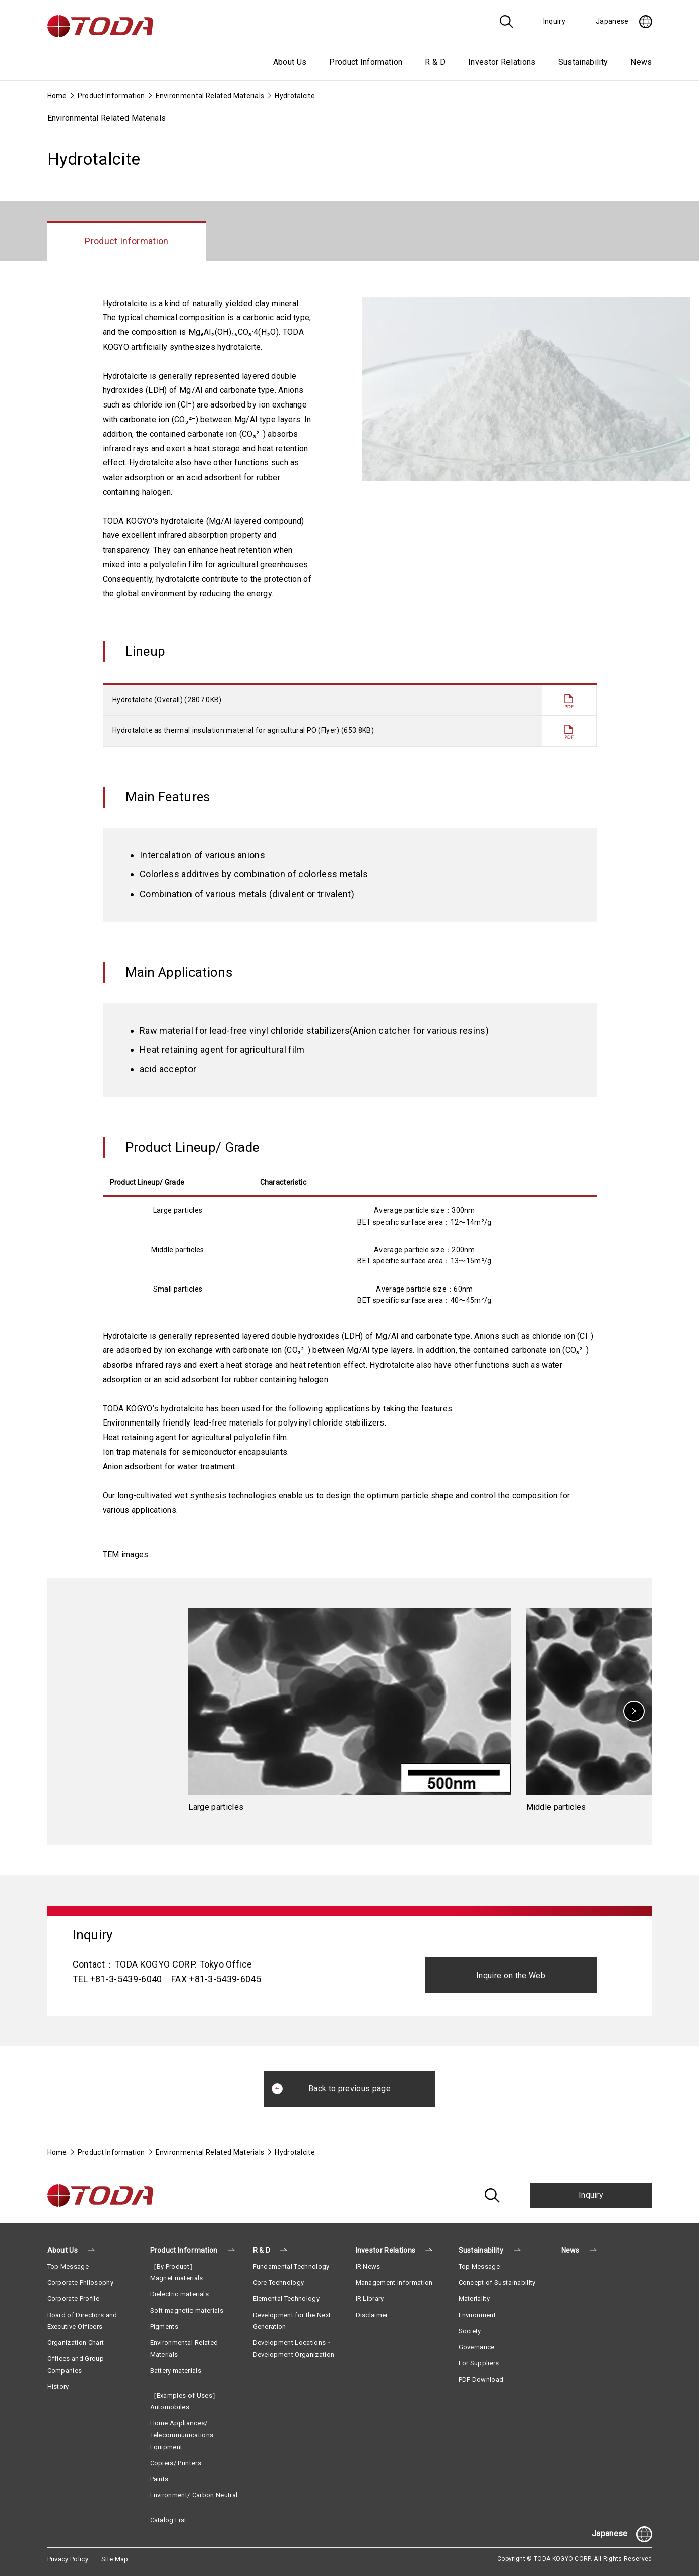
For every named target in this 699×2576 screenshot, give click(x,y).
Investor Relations (386, 2250)
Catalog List (168, 2520)
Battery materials (175, 2371)
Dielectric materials (179, 2294)
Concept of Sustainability (497, 2282)
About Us (62, 2250)
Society (470, 2331)
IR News (368, 2266)
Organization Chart (75, 2342)
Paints (159, 2479)
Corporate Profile (73, 2298)
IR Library (370, 2298)
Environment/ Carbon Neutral (194, 2495)
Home (57, 96)
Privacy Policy (67, 2559)
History (58, 2386)
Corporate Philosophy (80, 2282)
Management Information (394, 2282)
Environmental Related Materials (210, 96)
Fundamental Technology (291, 2266)
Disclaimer (372, 2315)
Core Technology (278, 2282)
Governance (477, 2347)
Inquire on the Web (510, 1975)
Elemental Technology (286, 2298)
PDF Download (481, 2379)
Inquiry (591, 2195)
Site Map (115, 2559)
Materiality (474, 2298)
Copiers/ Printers (175, 2463)
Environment (477, 2315)
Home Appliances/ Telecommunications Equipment (182, 2435)
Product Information (111, 96)
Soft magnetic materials (186, 2310)
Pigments (164, 2326)
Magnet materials (176, 2278)
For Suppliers (479, 2363)
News (641, 62)
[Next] (634, 1711)
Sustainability (481, 2250)
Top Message (68, 2266)
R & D (262, 2250)
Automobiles (170, 2407)
